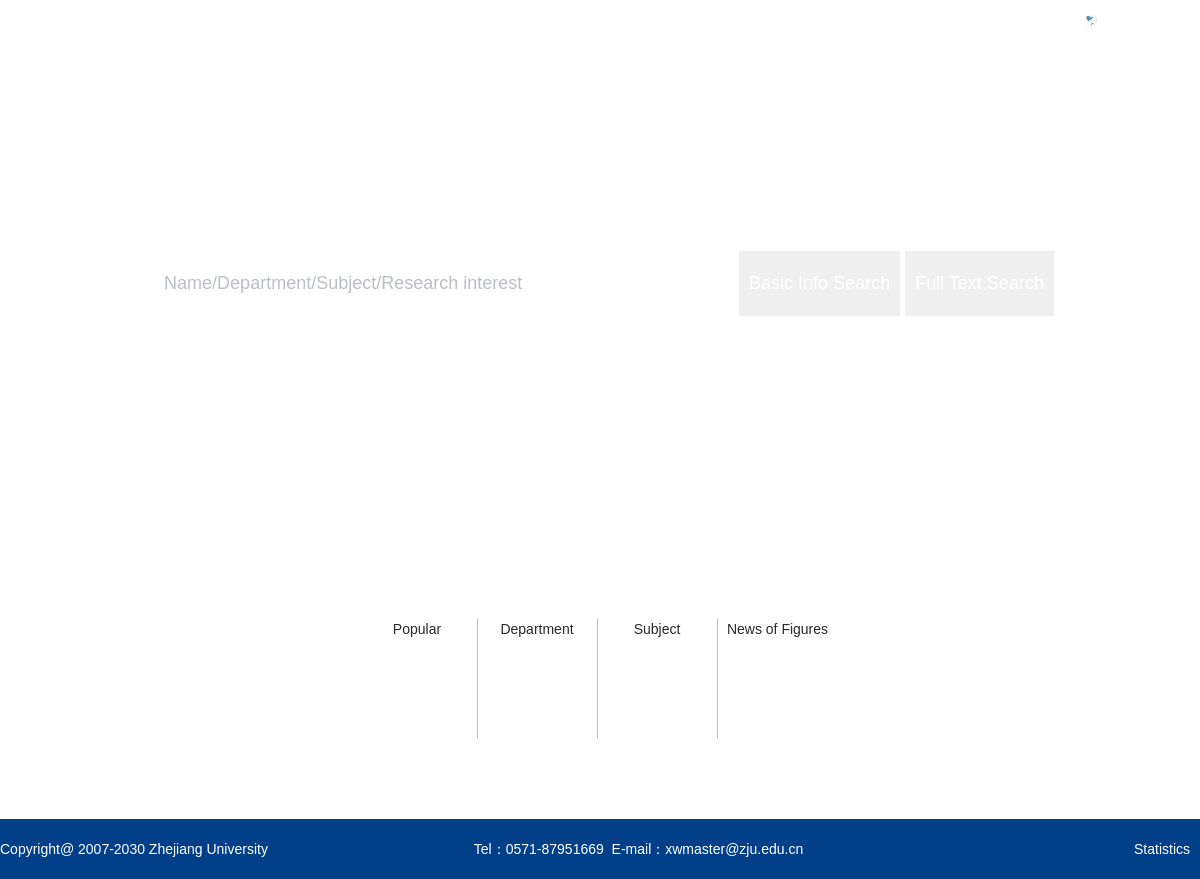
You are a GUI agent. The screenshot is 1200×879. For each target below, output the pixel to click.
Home (842, 106)
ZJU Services (1070, 106)
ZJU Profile (943, 106)
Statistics (1162, 849)
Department (536, 629)
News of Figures (777, 629)
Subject (657, 629)
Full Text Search (979, 283)
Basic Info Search (819, 283)
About (1179, 106)
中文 (1120, 19)
